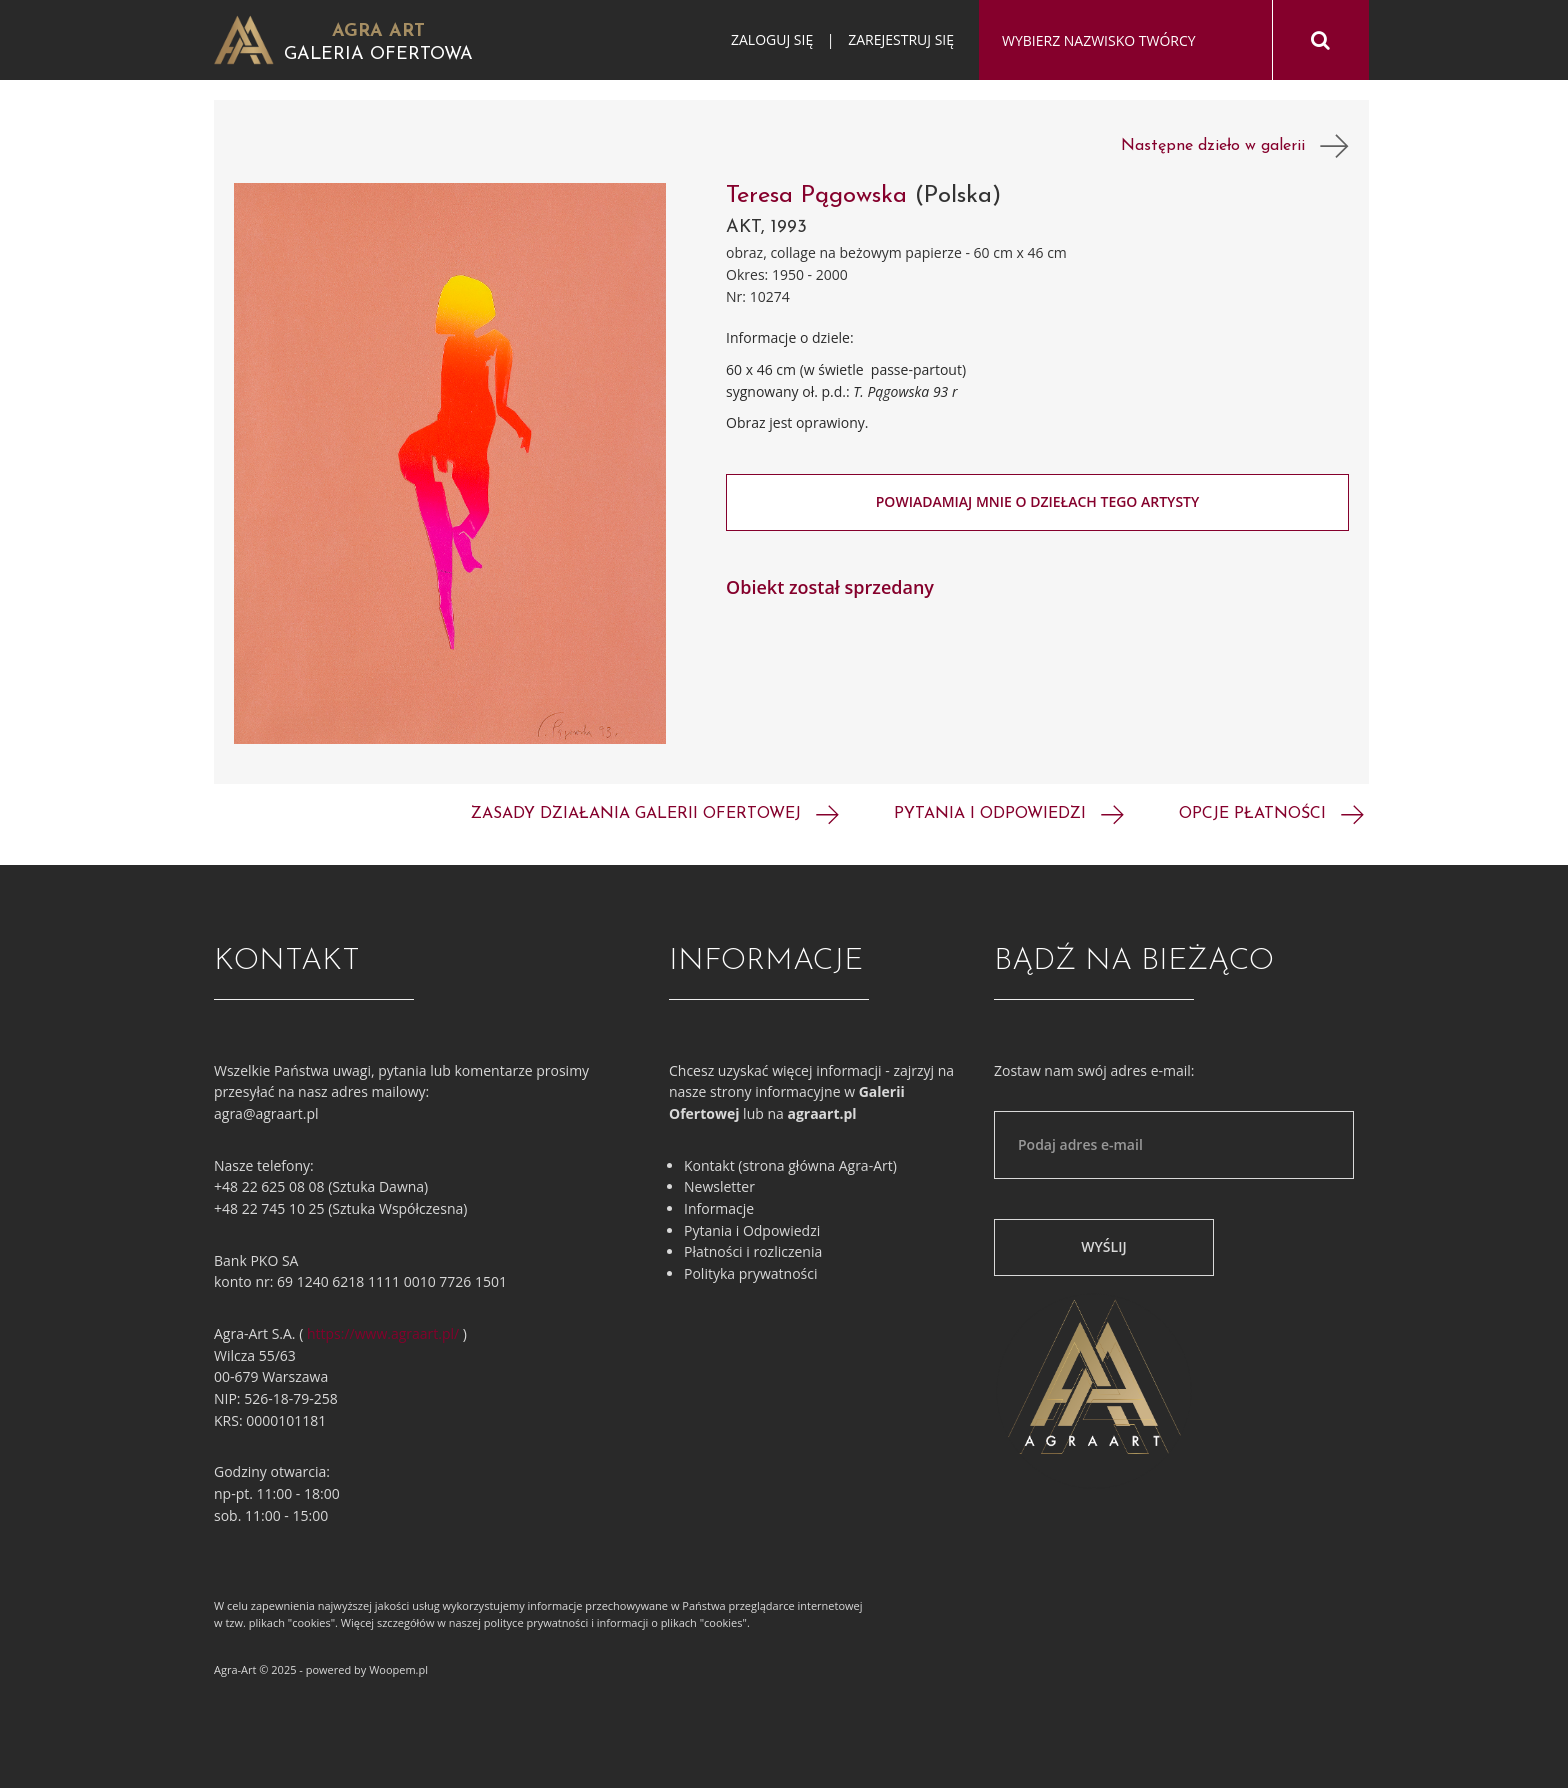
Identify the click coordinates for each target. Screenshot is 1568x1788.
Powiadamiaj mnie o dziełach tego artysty (1038, 501)
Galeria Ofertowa (378, 54)
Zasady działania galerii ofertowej (655, 814)
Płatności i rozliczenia (753, 1251)
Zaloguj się (772, 39)
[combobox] (1125, 41)
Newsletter (719, 1186)
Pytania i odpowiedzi (1009, 814)
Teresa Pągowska (816, 196)
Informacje (719, 1208)
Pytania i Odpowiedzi (752, 1230)
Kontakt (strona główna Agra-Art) (790, 1165)
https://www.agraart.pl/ (383, 1333)
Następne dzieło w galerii (1235, 146)
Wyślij (1103, 1246)
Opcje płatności (1271, 814)
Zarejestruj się (901, 39)
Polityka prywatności (751, 1273)
